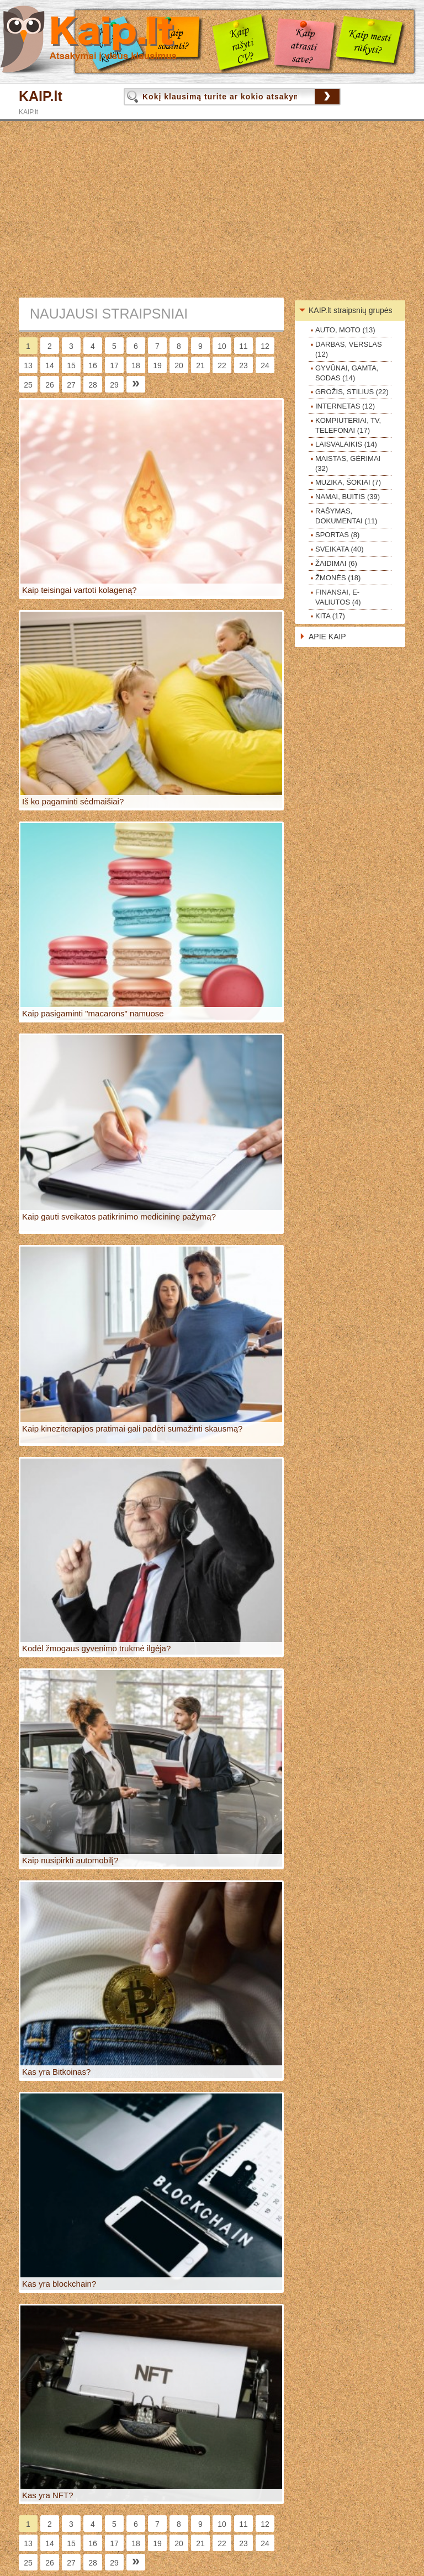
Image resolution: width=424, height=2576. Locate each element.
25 (28, 384)
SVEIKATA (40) (339, 549)
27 (71, 384)
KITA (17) (330, 616)
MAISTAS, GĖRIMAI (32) (347, 463)
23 (243, 365)
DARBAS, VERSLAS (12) (348, 349)
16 (92, 365)
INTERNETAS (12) (345, 406)
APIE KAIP (327, 636)
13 (28, 365)
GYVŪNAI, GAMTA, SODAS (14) (347, 373)
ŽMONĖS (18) (338, 578)
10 (222, 346)
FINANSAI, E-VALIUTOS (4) (338, 597)
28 (92, 384)
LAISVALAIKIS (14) (346, 444)
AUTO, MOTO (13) (345, 330)
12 (265, 346)
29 (114, 384)
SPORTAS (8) (337, 535)
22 (222, 365)
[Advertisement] (212, 209)
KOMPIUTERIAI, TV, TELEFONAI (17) (348, 425)
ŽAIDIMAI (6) (336, 563)
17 (114, 365)
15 (71, 365)
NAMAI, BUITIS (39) (347, 496)
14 (49, 365)
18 (135, 365)
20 (178, 365)
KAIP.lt (40, 96)
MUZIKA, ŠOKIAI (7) (348, 482)
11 (243, 346)
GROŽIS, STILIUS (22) (352, 392)
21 (200, 365)
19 (157, 365)
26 (49, 384)
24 (265, 365)
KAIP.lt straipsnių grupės (351, 310)
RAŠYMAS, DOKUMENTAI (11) (346, 516)
